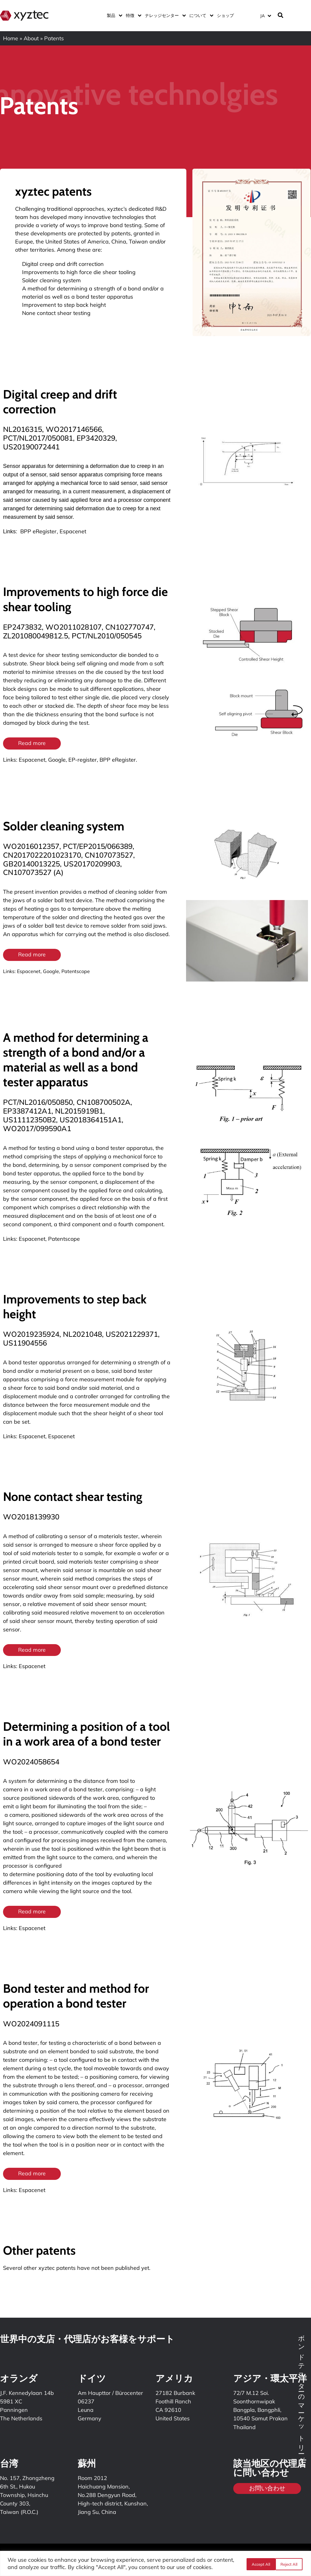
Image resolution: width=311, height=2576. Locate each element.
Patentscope (75, 972)
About (31, 38)
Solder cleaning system (51, 280)
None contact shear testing (56, 313)
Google (57, 760)
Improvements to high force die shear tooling (79, 272)
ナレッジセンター (164, 15)
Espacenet (73, 531)
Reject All (258, 2563)
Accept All (289, 2563)
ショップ (225, 15)
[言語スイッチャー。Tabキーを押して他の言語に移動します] (265, 15)
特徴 (132, 15)
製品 (113, 15)
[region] (155, 2563)
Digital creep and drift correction (63, 263)
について (200, 15)
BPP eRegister (38, 531)
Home (10, 38)
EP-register (82, 760)
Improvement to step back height (64, 304)
